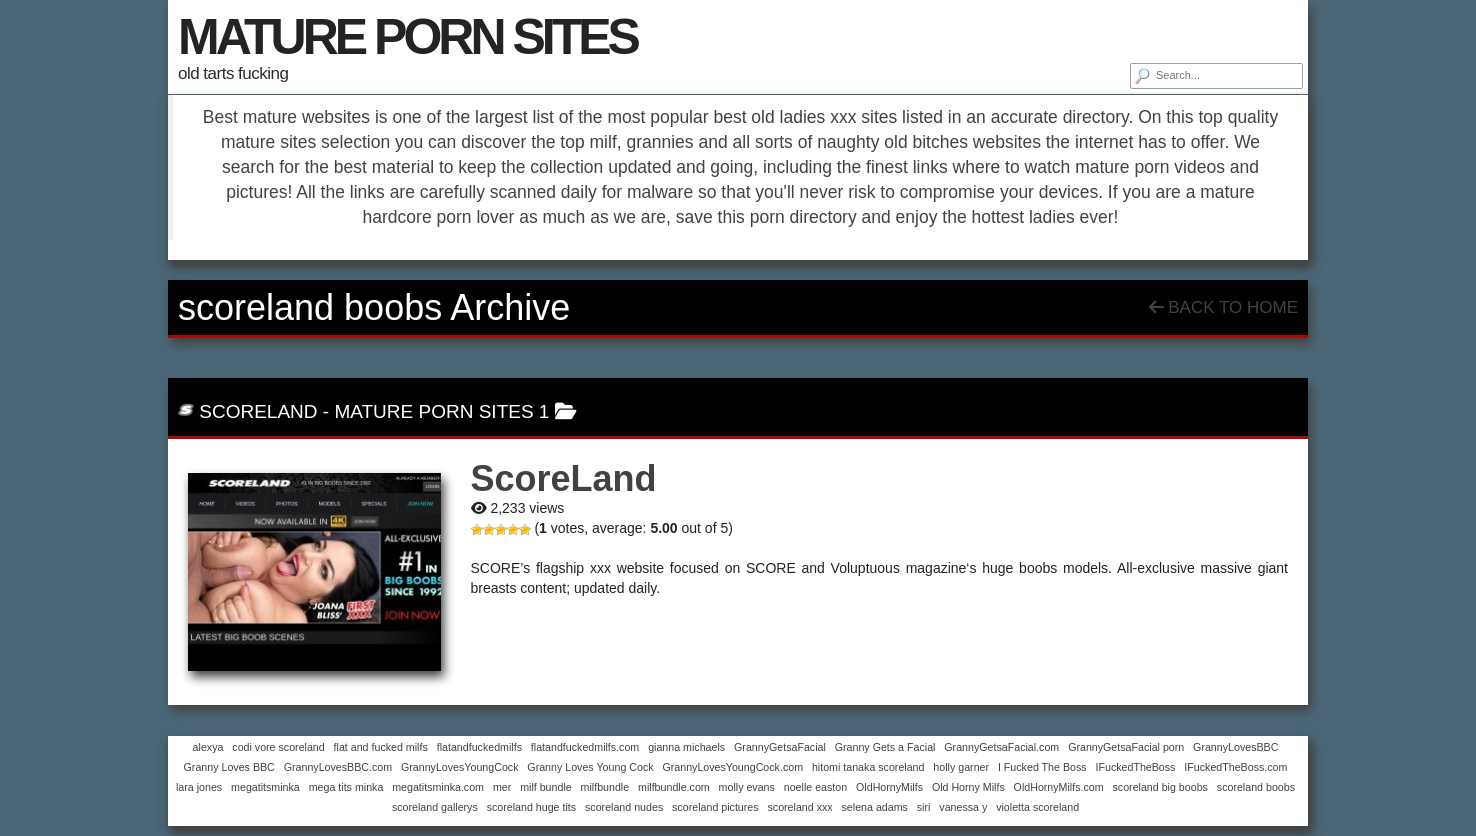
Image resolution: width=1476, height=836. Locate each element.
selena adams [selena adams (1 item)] (875, 807)
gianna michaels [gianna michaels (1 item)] (686, 747)
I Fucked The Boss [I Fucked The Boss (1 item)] (1042, 767)
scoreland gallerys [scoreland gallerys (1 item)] (435, 807)
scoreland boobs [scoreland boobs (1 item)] (1256, 787)
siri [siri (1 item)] (924, 807)
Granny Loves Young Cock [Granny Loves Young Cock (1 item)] (590, 767)
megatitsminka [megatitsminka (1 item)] (265, 787)
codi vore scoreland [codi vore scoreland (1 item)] (278, 747)
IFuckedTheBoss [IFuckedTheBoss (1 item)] (1135, 767)
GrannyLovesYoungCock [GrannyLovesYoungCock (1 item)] (460, 767)
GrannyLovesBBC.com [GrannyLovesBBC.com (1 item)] (338, 767)
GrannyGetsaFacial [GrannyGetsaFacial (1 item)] (780, 747)
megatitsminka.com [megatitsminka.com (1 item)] (438, 787)
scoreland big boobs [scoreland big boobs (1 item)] (1160, 787)
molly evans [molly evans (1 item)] (747, 787)
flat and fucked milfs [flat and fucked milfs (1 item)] (381, 747)
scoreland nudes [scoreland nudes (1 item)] (624, 807)
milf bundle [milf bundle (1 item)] (546, 787)
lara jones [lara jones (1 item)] (199, 787)
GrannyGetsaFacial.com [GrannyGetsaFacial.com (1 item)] (1001, 747)
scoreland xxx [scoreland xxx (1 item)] (799, 807)
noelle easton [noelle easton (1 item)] (815, 787)
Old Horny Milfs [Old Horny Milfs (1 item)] (968, 787)
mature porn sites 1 (441, 411)
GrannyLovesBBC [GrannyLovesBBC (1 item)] (1235, 747)
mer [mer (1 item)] (502, 787)
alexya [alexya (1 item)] (208, 747)
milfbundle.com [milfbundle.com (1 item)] (674, 787)
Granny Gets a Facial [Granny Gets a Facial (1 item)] (885, 747)
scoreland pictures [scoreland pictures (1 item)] (715, 807)
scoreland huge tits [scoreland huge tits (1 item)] (531, 807)
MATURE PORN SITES (407, 37)
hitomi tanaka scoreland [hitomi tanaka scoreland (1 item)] (868, 767)
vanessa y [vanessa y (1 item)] (963, 807)
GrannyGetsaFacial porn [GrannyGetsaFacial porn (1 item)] (1126, 747)
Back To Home (1223, 307)
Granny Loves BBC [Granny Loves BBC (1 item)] (229, 767)
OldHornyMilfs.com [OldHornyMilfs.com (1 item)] (1059, 787)
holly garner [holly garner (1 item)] (961, 767)
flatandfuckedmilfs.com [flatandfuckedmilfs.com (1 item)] (585, 747)
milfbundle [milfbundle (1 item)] (605, 787)
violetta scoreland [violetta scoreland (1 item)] (1037, 807)
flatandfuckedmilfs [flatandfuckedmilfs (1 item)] (479, 747)
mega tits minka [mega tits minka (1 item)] (346, 787)
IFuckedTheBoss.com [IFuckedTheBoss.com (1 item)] (1235, 767)
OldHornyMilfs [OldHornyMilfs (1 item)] (889, 787)
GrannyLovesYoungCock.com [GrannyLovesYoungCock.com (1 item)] (732, 767)
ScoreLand (258, 411)
